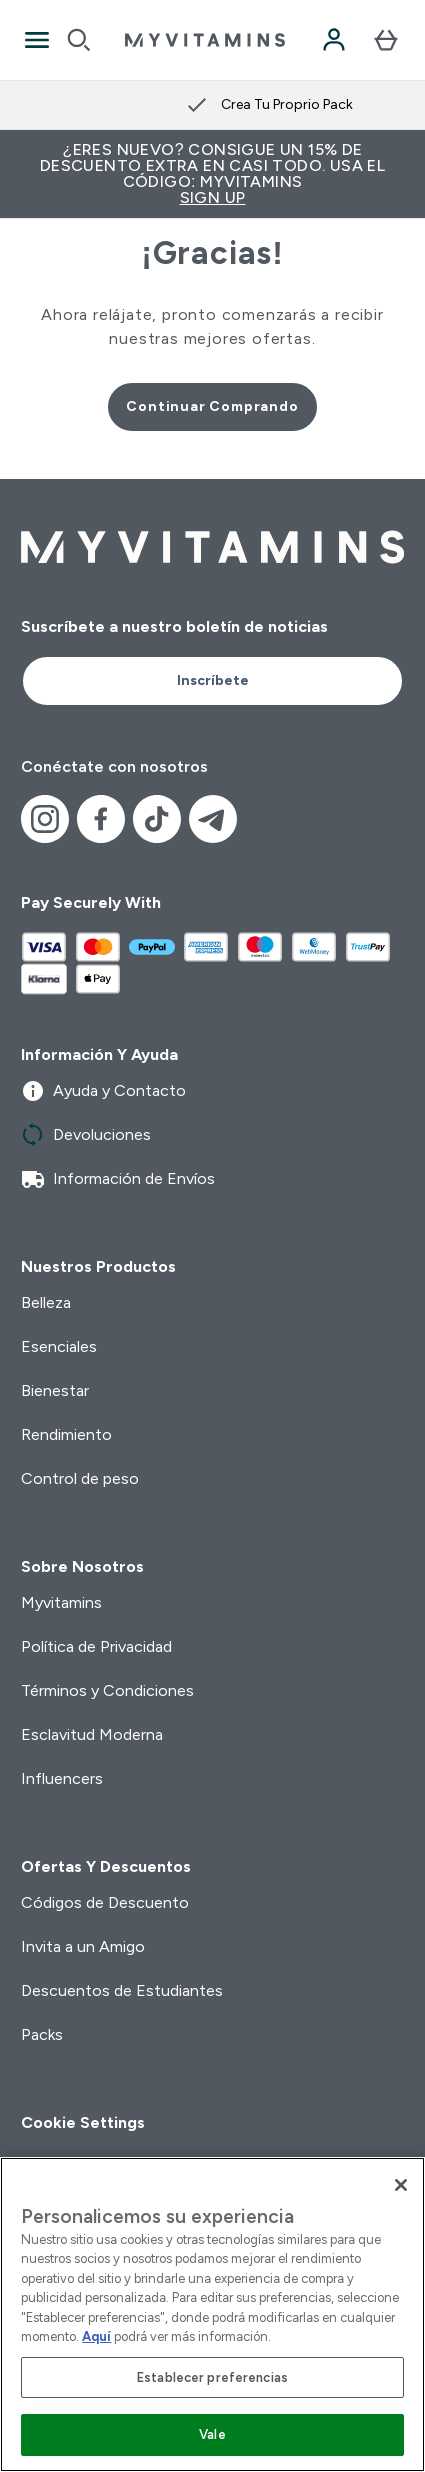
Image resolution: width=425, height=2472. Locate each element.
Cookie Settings (83, 2122)
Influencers (62, 1778)
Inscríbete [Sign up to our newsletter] (213, 680)
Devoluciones (86, 1135)
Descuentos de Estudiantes (122, 1990)
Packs (42, 2034)
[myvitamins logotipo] (205, 40)
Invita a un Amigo (83, 1946)
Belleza (46, 1302)
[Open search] (79, 40)
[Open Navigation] (37, 40)
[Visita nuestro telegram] (213, 819)
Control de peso (80, 1478)
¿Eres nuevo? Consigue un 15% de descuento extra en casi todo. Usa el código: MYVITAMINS (212, 173)
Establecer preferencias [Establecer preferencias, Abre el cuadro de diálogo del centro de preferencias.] (212, 2377)
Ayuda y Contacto (103, 1091)
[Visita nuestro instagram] (45, 819)
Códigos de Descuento (105, 1902)
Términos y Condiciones (107, 1690)
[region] (212, 2314)
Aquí (96, 2336)
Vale (212, 2434)
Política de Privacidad (96, 1646)
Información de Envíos (118, 1179)
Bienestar (55, 1390)
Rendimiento (66, 1434)
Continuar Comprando (212, 406)
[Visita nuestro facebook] (101, 819)
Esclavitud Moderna (92, 1734)
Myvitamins (61, 1602)
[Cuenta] (334, 40)
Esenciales (59, 1346)
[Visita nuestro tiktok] (157, 819)
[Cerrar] (401, 2185)
